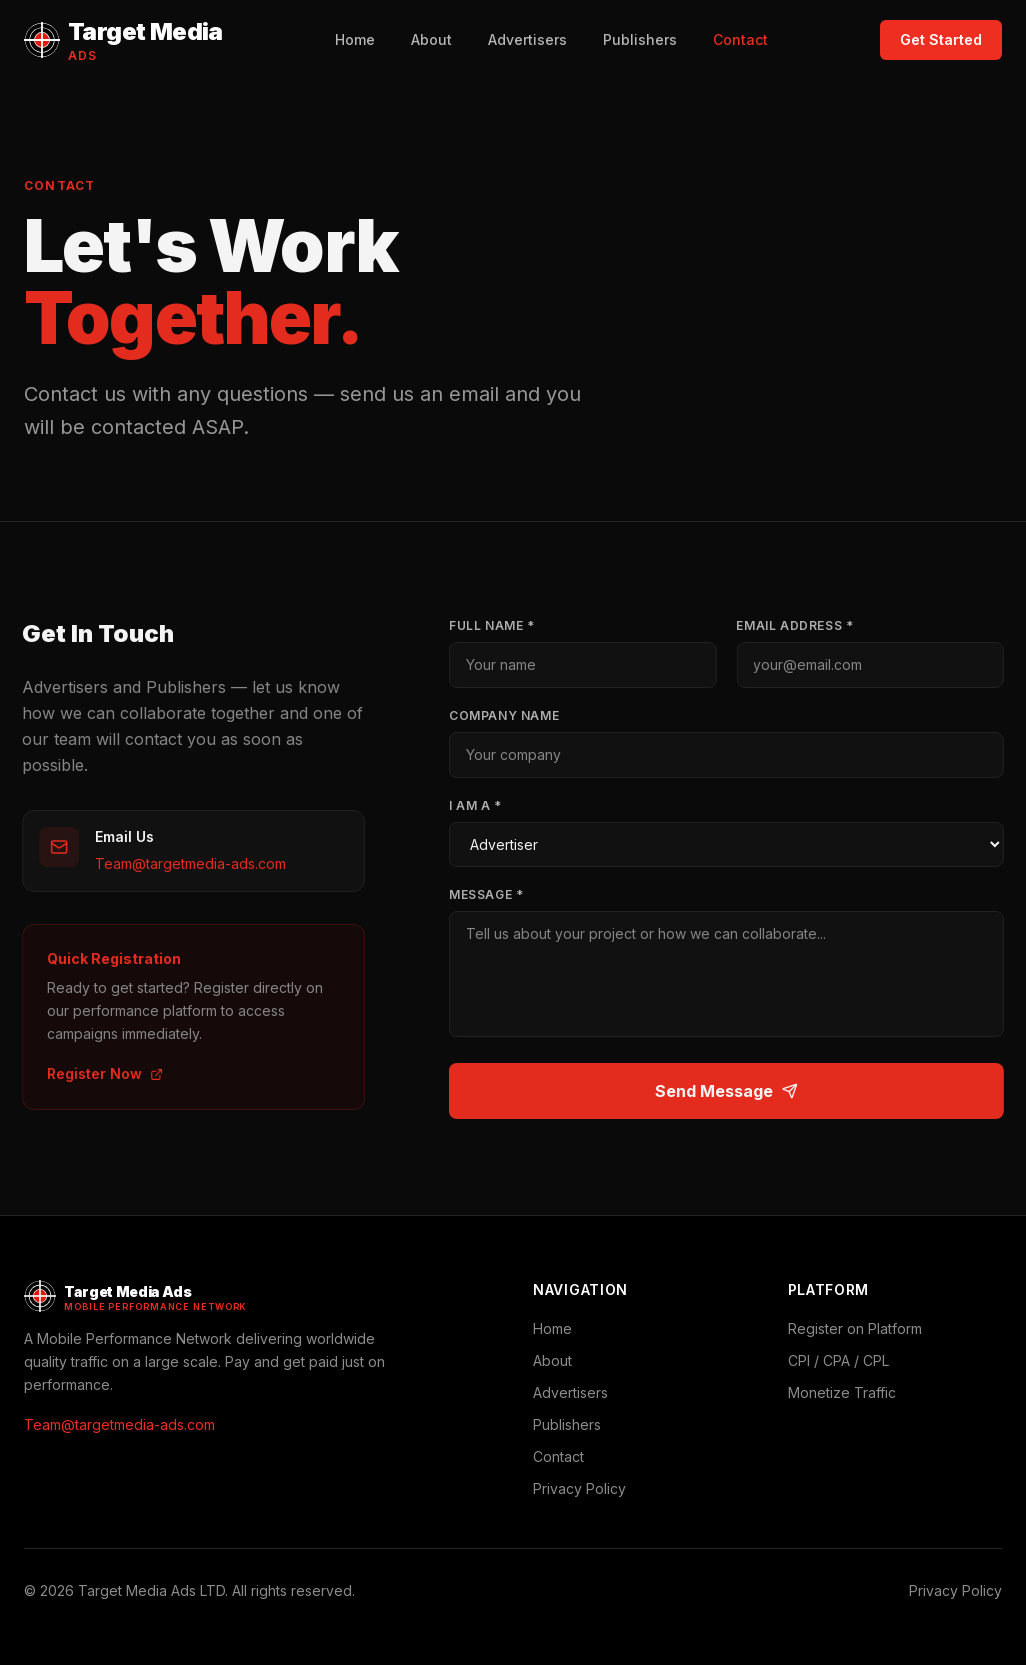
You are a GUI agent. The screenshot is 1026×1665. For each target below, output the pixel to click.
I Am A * (480, 805)
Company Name (509, 715)
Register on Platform (855, 1328)
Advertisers (527, 39)
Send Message (732, 1091)
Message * (491, 894)
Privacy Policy (579, 1488)
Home (355, 39)
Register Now (100, 1073)
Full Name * (497, 625)
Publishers (640, 39)
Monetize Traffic (842, 1392)
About (431, 39)
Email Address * (800, 625)
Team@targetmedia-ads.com (185, 863)
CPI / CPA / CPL (838, 1360)
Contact (740, 39)
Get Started (941, 39)
